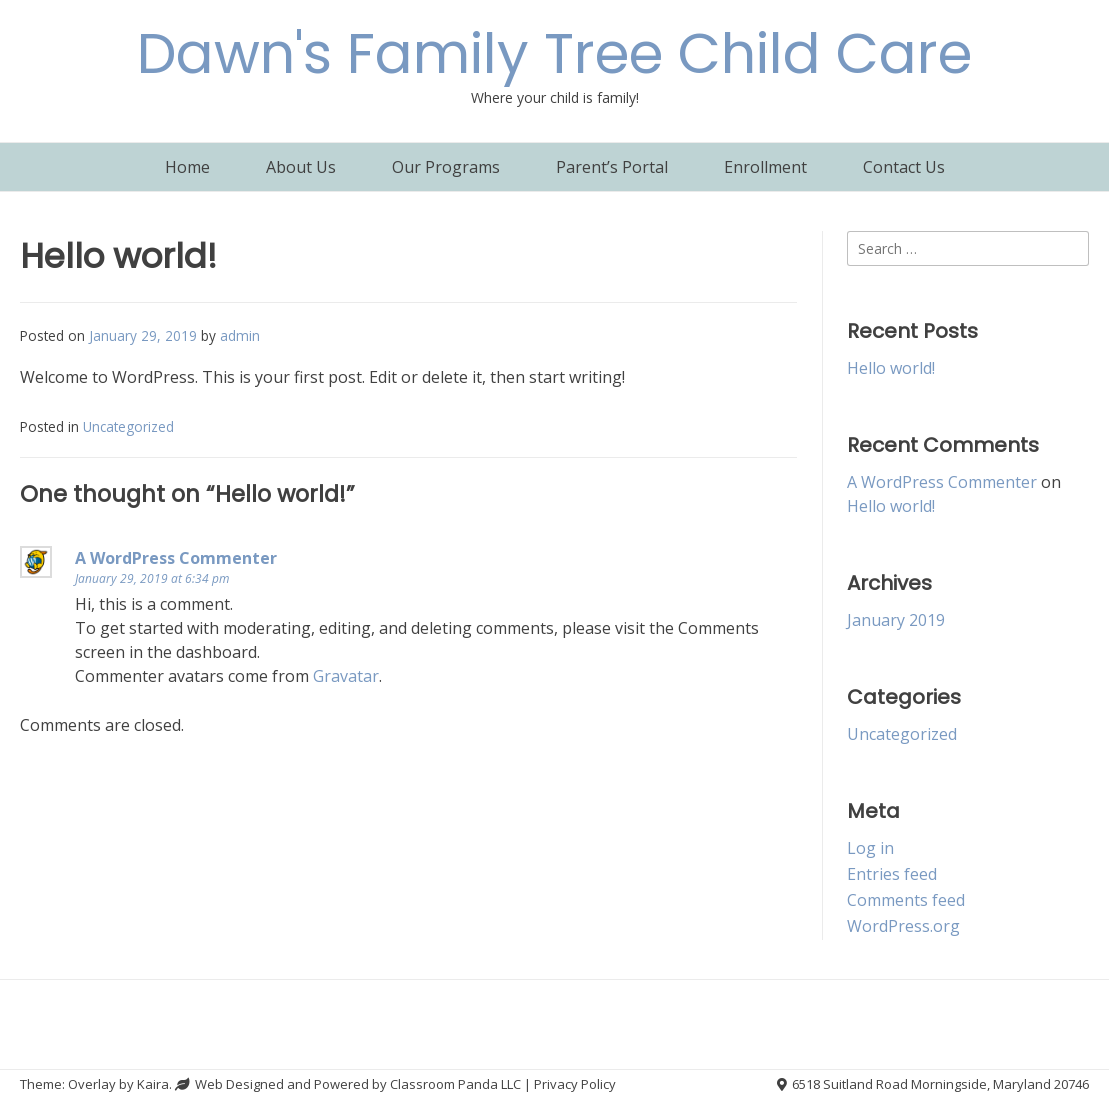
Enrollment (765, 167)
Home (187, 167)
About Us (301, 167)
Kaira (153, 1084)
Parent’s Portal (612, 167)
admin (240, 335)
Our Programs (446, 167)
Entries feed (892, 874)
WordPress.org (903, 926)
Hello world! (891, 368)
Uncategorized (128, 426)
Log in (870, 848)
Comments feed (906, 900)
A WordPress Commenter (176, 558)
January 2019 (896, 620)
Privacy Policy (575, 1084)
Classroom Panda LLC (455, 1084)
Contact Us (904, 167)
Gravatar (346, 676)
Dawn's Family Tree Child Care (554, 53)
